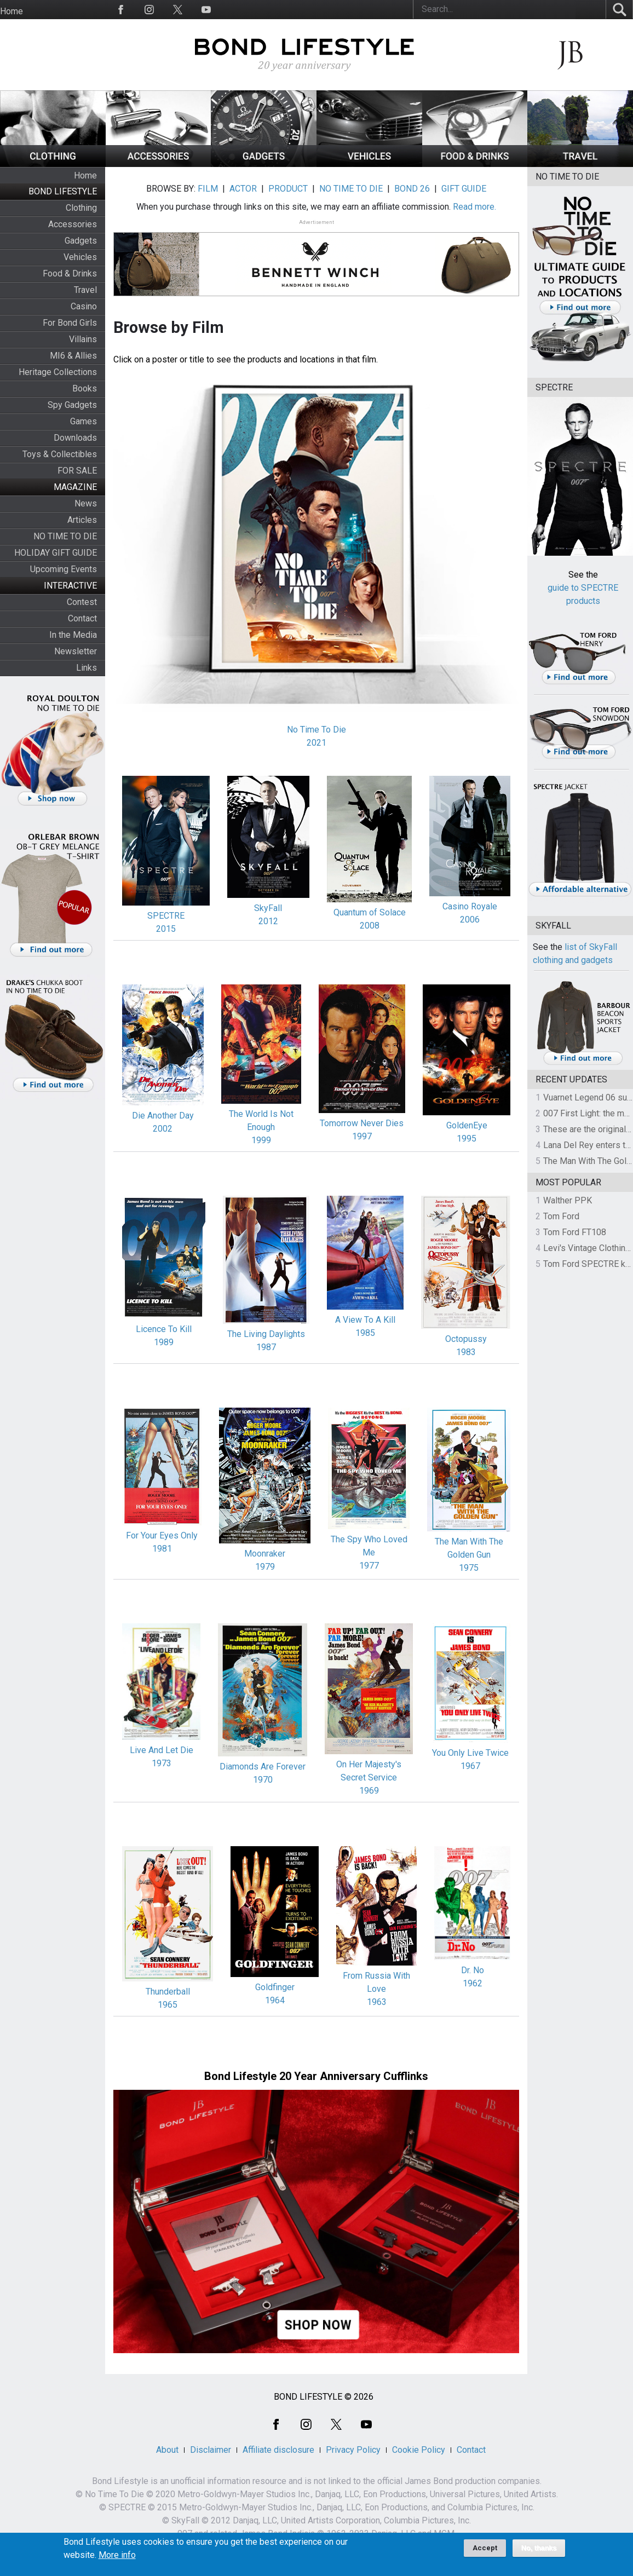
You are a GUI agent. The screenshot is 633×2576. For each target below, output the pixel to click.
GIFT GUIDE (463, 188)
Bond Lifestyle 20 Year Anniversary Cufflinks (316, 2076)
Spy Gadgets (72, 405)
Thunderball (168, 1991)
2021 (316, 742)
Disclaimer (210, 2450)
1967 (470, 1766)
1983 (466, 1352)
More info (117, 2559)
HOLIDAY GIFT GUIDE (55, 553)
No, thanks (539, 2552)
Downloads (75, 438)
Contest (82, 602)
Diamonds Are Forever (263, 1766)
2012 (268, 921)
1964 (275, 2000)
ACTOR (243, 188)
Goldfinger (275, 1987)
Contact (82, 618)
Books (84, 388)
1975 (469, 1568)
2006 (470, 919)
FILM (208, 188)
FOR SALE (77, 470)
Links (86, 667)
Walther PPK (567, 1200)
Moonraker (264, 1553)
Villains (83, 339)
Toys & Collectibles (59, 454)
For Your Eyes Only (162, 1535)
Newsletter (75, 651)
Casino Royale (469, 906)
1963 (377, 2002)
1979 (265, 1566)
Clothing (81, 208)
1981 (162, 1548)
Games (83, 421)
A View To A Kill (365, 1320)
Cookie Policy (418, 2450)
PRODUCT (288, 188)
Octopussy (466, 1339)
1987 (266, 1347)
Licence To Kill (164, 1329)
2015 (166, 929)
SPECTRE (166, 915)
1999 (261, 1140)
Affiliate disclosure (278, 2450)
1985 (365, 1333)
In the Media (73, 635)
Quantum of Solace (369, 912)
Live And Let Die (161, 1750)
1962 (472, 1983)
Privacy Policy (353, 2450)
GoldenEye (466, 1125)
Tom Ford (561, 1216)
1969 (369, 1790)
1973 (161, 1763)
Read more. (474, 206)
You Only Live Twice (470, 1753)
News (85, 503)
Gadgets (81, 240)
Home (11, 11)
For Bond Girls (70, 323)
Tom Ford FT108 (574, 1232)
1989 (164, 1342)
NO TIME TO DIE (65, 536)
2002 (162, 1128)
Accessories (72, 224)
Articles (82, 520)
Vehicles (80, 257)
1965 (167, 2004)
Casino (84, 306)
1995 (466, 1138)
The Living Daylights (266, 1334)
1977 (369, 1565)
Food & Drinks (70, 273)
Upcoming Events (63, 569)
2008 (369, 925)
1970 (263, 1779)
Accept (485, 2552)
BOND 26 (412, 188)
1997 (362, 1136)
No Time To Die (316, 729)
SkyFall (268, 908)
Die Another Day (163, 1115)
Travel (85, 290)
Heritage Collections (58, 372)
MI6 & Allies (73, 355)
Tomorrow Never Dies (362, 1123)
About (167, 2450)
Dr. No (472, 1970)
